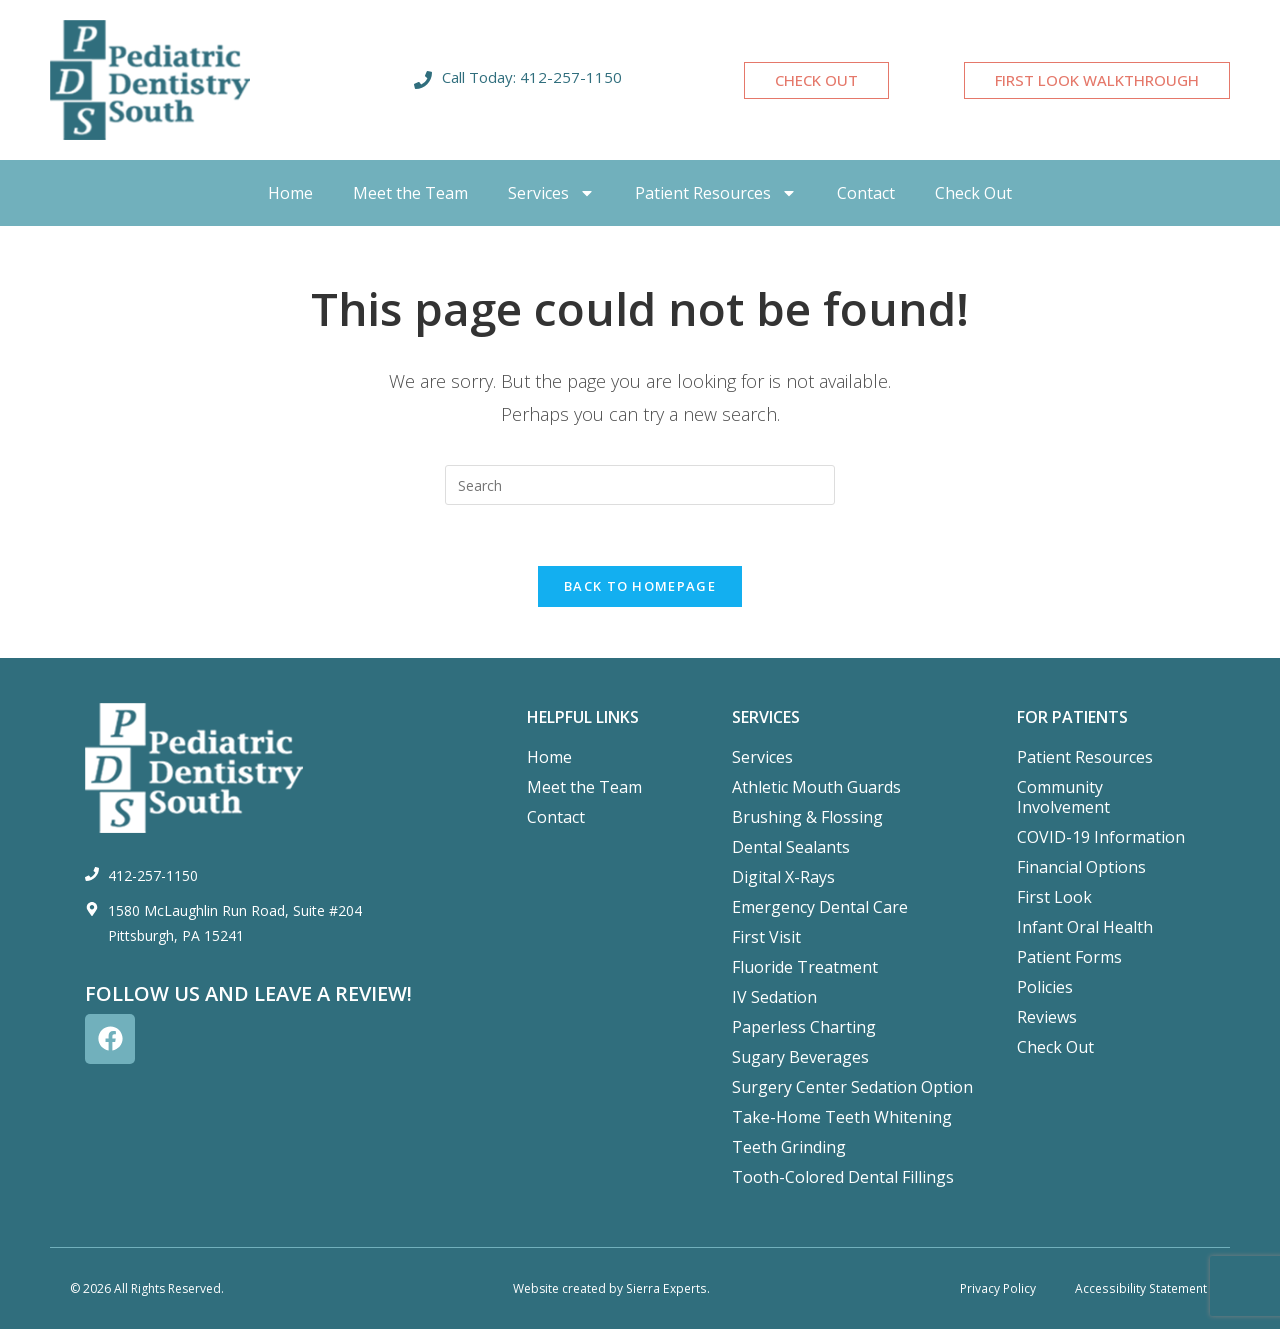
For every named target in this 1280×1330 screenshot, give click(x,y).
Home (290, 193)
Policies (1045, 987)
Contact (866, 193)
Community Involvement (1063, 797)
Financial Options (1081, 867)
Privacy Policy (998, 1288)
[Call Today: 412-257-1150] (423, 80)
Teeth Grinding (789, 1147)
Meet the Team (410, 193)
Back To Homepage (640, 586)
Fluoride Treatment (805, 967)
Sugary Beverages (800, 1057)
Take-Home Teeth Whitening (842, 1117)
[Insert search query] (640, 485)
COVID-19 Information (1101, 837)
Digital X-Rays (783, 877)
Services (551, 193)
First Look (1054, 897)
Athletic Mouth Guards (816, 787)
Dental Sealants (791, 847)
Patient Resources (716, 193)
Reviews (1047, 1017)
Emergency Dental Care (820, 907)
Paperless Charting (804, 1027)
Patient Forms (1069, 957)
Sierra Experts (666, 1288)
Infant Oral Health (1085, 927)
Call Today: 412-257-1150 (532, 77)
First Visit (766, 937)
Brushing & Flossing (807, 817)
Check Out (973, 193)
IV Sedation (774, 997)
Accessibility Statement (1142, 1288)
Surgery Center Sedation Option (852, 1087)
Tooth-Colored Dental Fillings (843, 1177)
